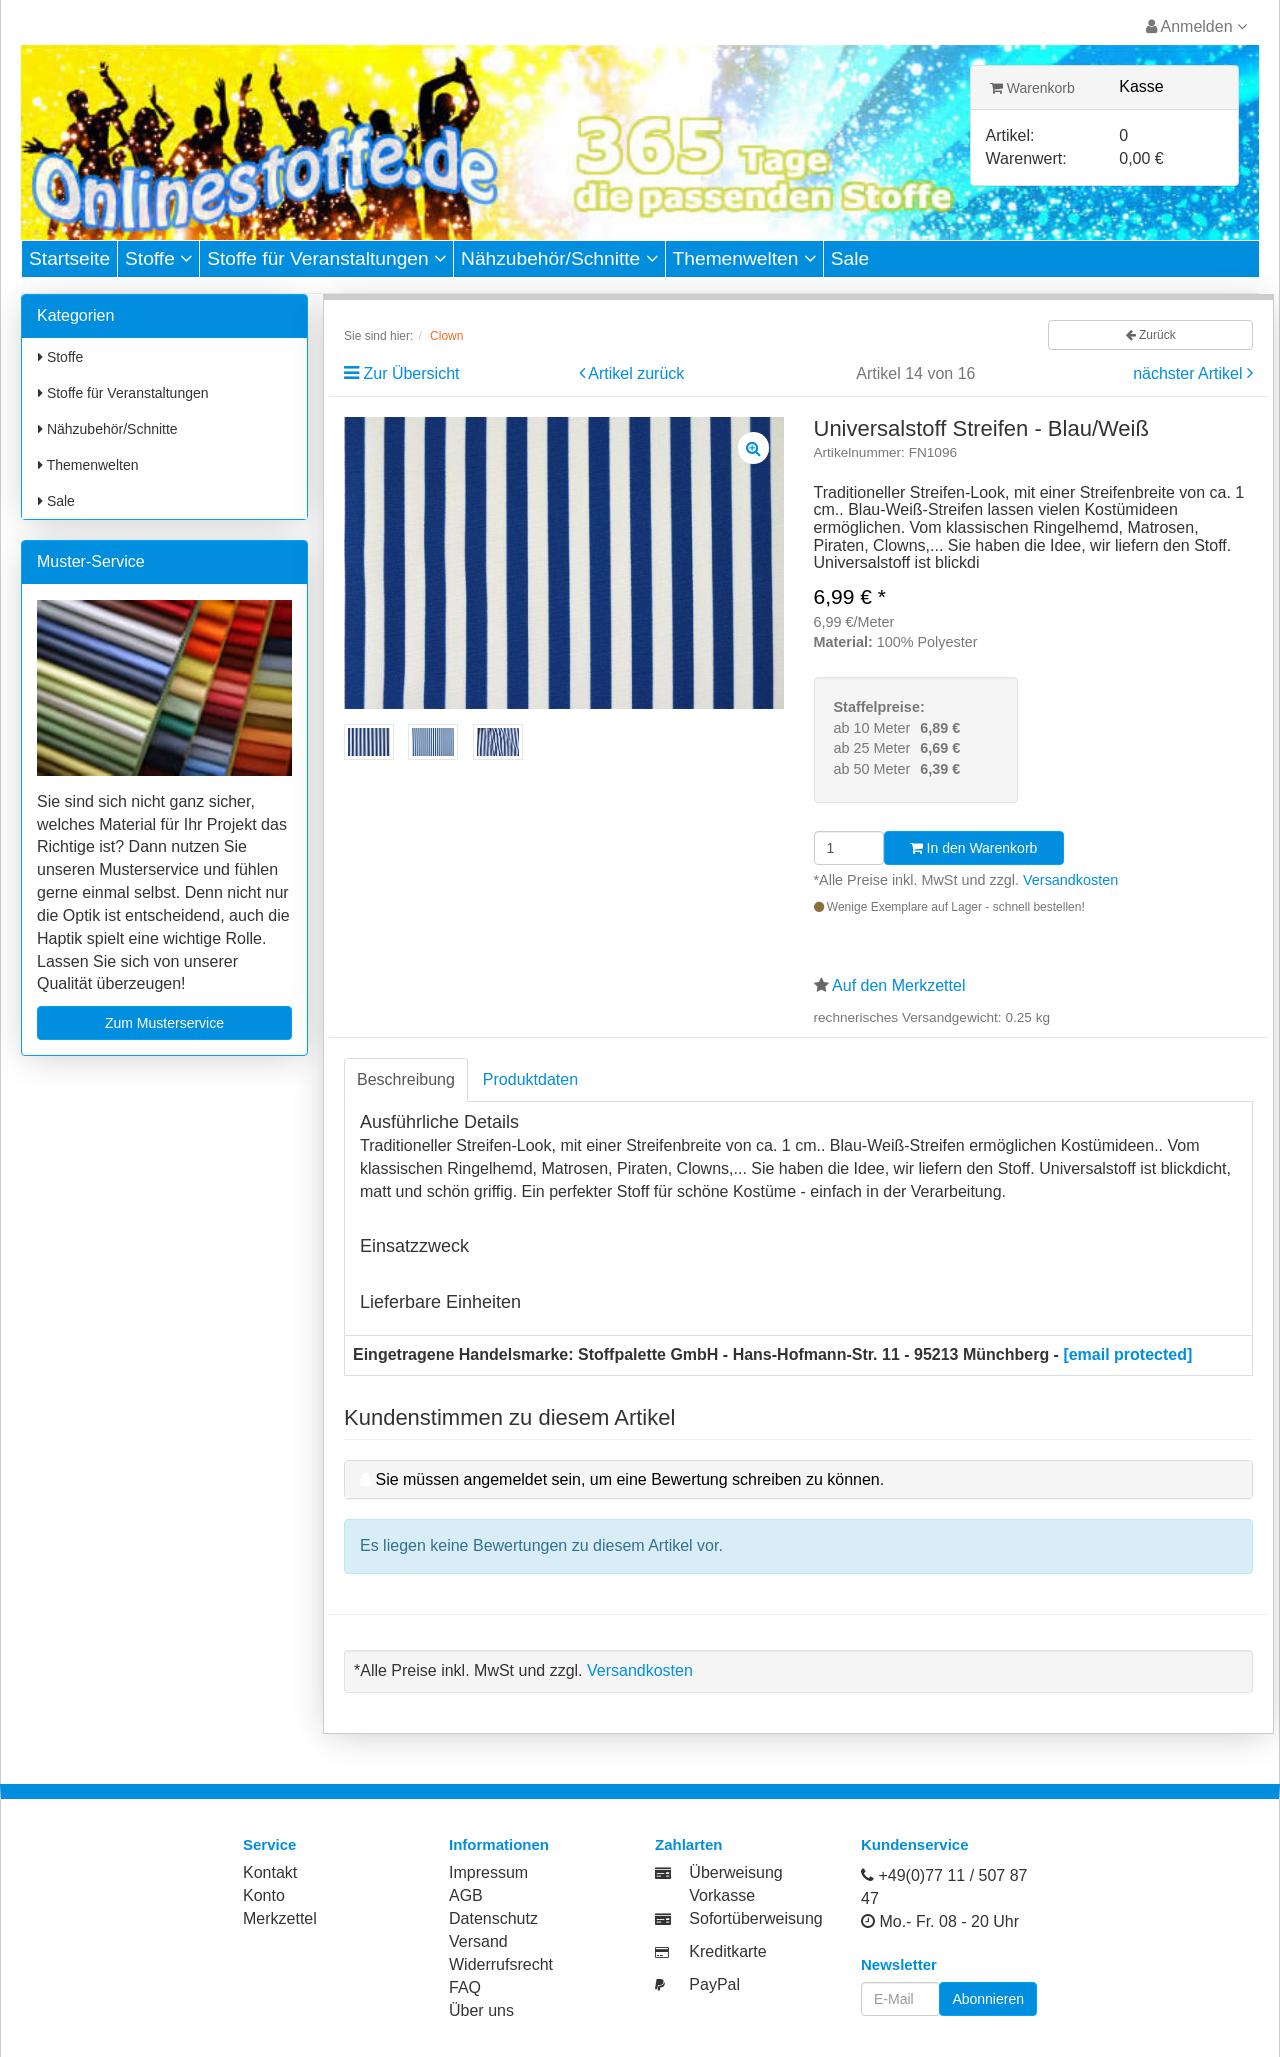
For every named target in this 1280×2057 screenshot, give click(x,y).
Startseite (69, 258)
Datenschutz (493, 1918)
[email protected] (1127, 1354)
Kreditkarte (727, 1951)
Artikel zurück (636, 373)
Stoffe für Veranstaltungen (326, 258)
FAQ (465, 1987)
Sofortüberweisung (755, 1918)
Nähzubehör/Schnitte (559, 258)
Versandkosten (1070, 880)
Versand (478, 1941)
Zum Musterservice (164, 1023)
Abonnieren (988, 1999)
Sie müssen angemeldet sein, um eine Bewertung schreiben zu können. (629, 1479)
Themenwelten (744, 258)
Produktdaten (530, 1079)
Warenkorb (1032, 88)
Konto (264, 1895)
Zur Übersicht (411, 373)
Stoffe (158, 258)
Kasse (1141, 86)
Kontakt (270, 1872)
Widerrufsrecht (501, 1964)
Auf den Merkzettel (898, 985)
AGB (466, 1895)
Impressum (488, 1872)
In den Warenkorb (974, 848)
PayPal (714, 1984)
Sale (850, 258)
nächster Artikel (1190, 373)
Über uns (481, 2010)
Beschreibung (406, 1079)
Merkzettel (280, 1918)
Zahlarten (689, 1844)
